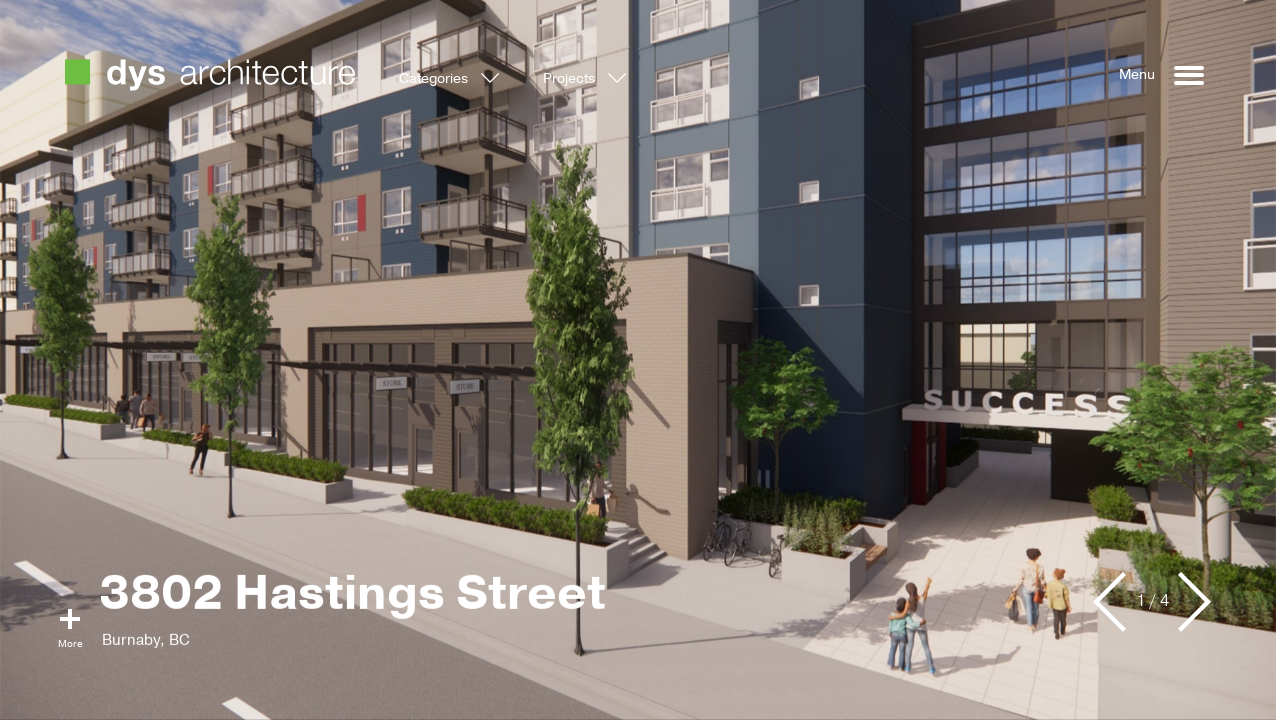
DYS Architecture (210, 75)
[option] (638, 360)
